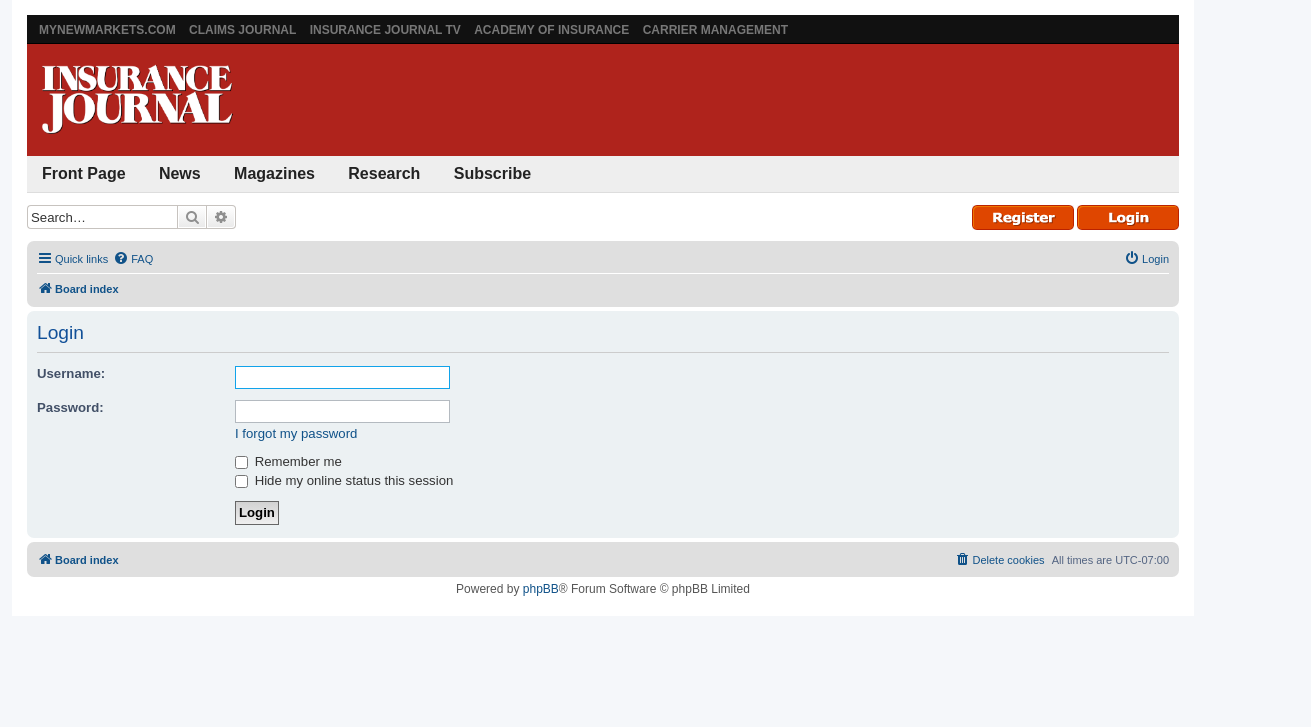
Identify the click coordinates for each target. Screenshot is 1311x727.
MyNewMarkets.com (107, 30)
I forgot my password (296, 433)
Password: (70, 407)
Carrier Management (715, 30)
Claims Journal (242, 30)
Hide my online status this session (344, 480)
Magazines (274, 173)
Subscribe (492, 173)
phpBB (541, 589)
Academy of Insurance (551, 30)
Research (384, 173)
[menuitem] (133, 259)
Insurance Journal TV (385, 30)
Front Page (84, 173)
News (180, 173)
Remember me (288, 461)
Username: (71, 373)
